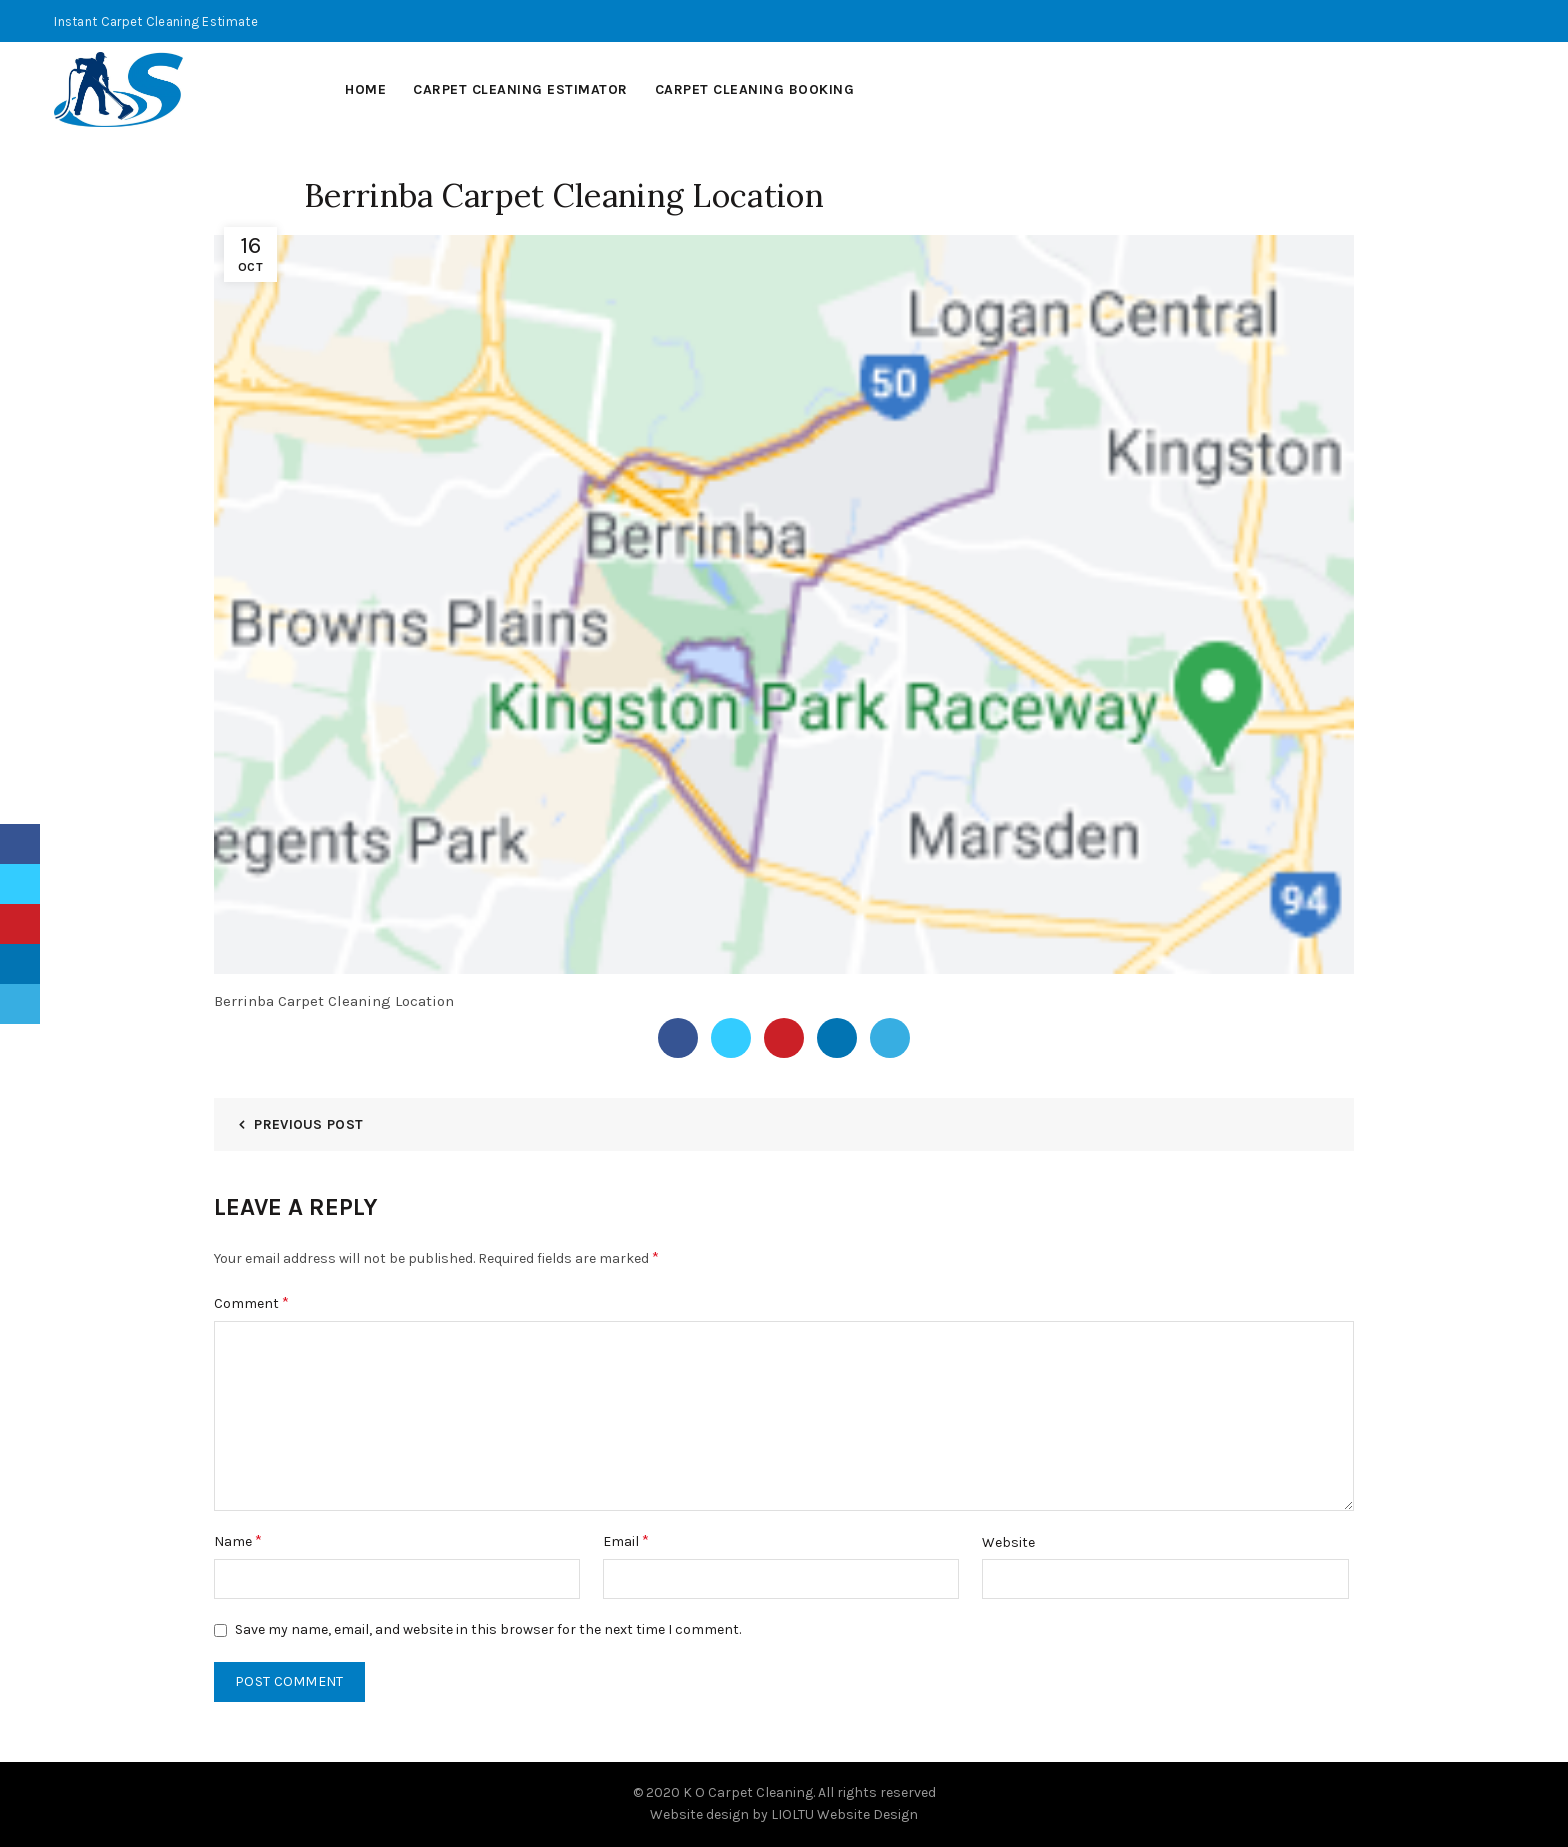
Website (1008, 1542)
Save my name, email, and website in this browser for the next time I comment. (488, 1629)
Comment (251, 1302)
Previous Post (308, 1124)
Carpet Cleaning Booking (755, 89)
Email (626, 1540)
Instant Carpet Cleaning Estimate (156, 21)
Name (238, 1540)
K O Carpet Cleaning (748, 1792)
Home (365, 89)
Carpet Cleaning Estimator (520, 89)
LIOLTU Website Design (844, 1814)
